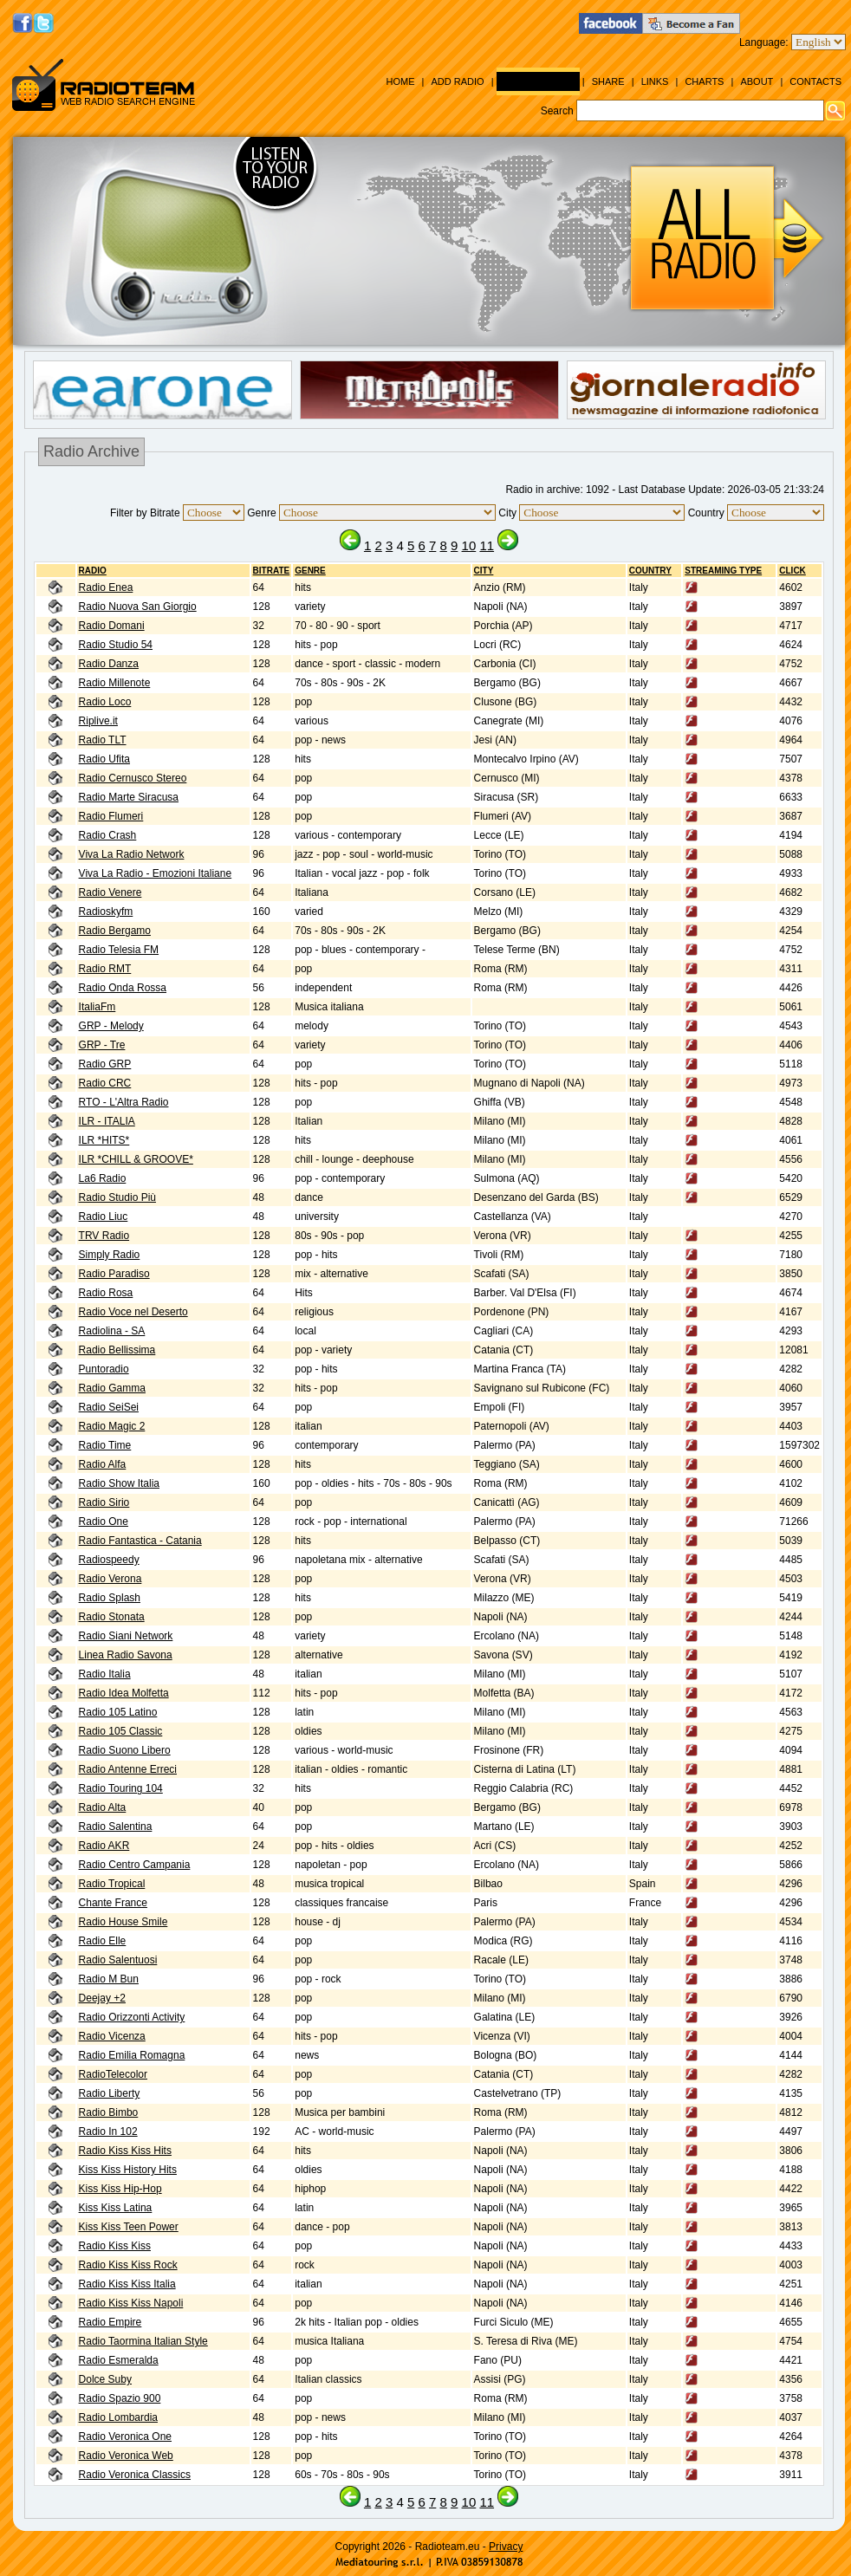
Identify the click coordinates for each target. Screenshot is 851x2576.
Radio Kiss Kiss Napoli (131, 2303)
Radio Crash (108, 835)
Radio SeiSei (109, 1407)
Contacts (815, 81)
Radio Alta (103, 1807)
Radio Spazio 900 (120, 2398)
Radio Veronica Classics (135, 2475)
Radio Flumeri (111, 816)
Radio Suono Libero (125, 1750)
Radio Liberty (109, 2093)
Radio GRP (105, 1064)
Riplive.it (98, 721)
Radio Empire (110, 2322)
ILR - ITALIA (107, 1121)
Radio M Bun (109, 1979)
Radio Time (105, 1445)
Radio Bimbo (109, 2112)
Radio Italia (105, 1674)
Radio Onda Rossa (122, 988)
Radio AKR (104, 1846)
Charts (704, 81)
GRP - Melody (111, 1026)
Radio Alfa (103, 1464)
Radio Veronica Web (126, 2455)
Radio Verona (110, 1579)
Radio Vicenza (112, 2036)
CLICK (792, 570)
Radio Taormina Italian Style (143, 2341)
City (484, 570)
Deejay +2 (102, 1998)
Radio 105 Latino (118, 1712)
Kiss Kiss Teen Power (129, 2227)
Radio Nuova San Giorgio (138, 606)
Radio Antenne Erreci (128, 1769)
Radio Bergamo (115, 931)
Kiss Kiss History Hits (128, 2170)
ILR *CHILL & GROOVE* (136, 1159)
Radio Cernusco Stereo (133, 778)
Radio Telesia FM (119, 950)
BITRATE (271, 570)
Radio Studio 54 (116, 645)
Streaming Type (723, 570)
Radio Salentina (116, 1826)
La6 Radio (103, 1178)
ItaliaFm (97, 1007)
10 (469, 545)
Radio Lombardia (118, 2417)
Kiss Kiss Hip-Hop (120, 2189)
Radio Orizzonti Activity (132, 2017)
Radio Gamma (112, 1388)
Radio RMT (105, 969)
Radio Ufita (104, 759)
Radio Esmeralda (119, 2360)
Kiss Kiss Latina (116, 2208)
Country (650, 570)
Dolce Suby (105, 2379)
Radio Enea (106, 587)
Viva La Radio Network (132, 854)
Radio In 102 (108, 2131)
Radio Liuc (103, 1216)
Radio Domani (112, 626)
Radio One (103, 1521)
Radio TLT (103, 740)
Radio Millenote (115, 683)
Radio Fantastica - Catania (140, 1541)
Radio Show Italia (119, 1483)
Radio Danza (109, 664)
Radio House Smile (123, 1922)
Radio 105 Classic (121, 1731)
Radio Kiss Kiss (115, 2246)
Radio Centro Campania (135, 1865)
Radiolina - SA (112, 1331)
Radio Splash (109, 1598)
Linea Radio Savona (125, 1655)
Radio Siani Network (126, 1636)
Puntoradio (104, 1369)
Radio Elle (103, 1941)
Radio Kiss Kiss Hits (125, 2151)
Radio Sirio (104, 1502)
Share (608, 81)
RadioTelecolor (113, 2074)
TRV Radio (104, 1236)
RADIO (93, 570)
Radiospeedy (109, 1560)
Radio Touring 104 (121, 1788)
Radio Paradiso (114, 1274)
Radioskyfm (106, 911)
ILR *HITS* (104, 1140)
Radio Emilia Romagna (132, 2055)
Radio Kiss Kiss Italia (127, 2284)
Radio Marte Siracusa (129, 797)
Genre (310, 570)
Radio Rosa (106, 1293)
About (756, 81)
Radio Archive (538, 81)
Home (400, 81)
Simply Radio (109, 1255)
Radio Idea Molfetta (124, 1693)
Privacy (506, 2546)
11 (486, 545)
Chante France (113, 1903)
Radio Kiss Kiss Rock (128, 2265)
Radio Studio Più (117, 1197)
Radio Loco (105, 702)
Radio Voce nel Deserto (133, 1312)
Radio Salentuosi (118, 1960)
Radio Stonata (112, 1617)
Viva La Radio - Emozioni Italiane (155, 873)
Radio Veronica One (125, 2436)
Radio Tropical (112, 1884)
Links (655, 81)
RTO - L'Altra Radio (124, 1102)
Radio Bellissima (117, 1350)
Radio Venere (110, 892)
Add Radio (457, 81)
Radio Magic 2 (112, 1426)
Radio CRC (105, 1083)
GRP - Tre (102, 1045)
